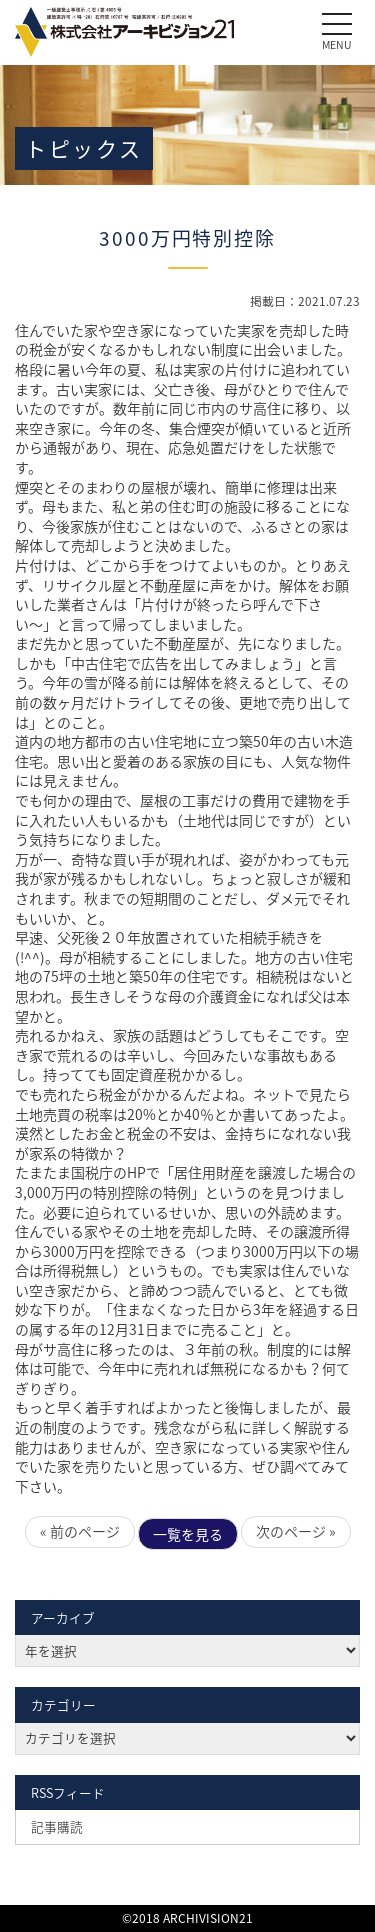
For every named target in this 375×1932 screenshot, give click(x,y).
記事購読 (57, 1826)
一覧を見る (188, 1534)
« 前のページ (80, 1531)
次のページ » (296, 1531)
